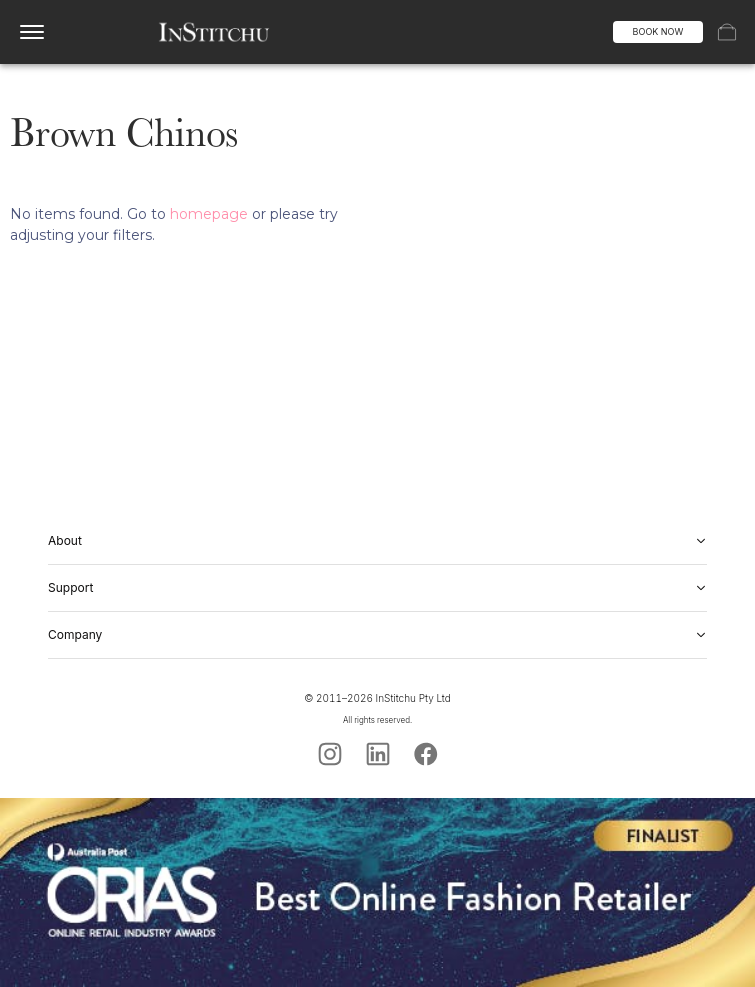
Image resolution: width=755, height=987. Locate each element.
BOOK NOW (658, 31)
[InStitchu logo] (213, 32)
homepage (209, 214)
